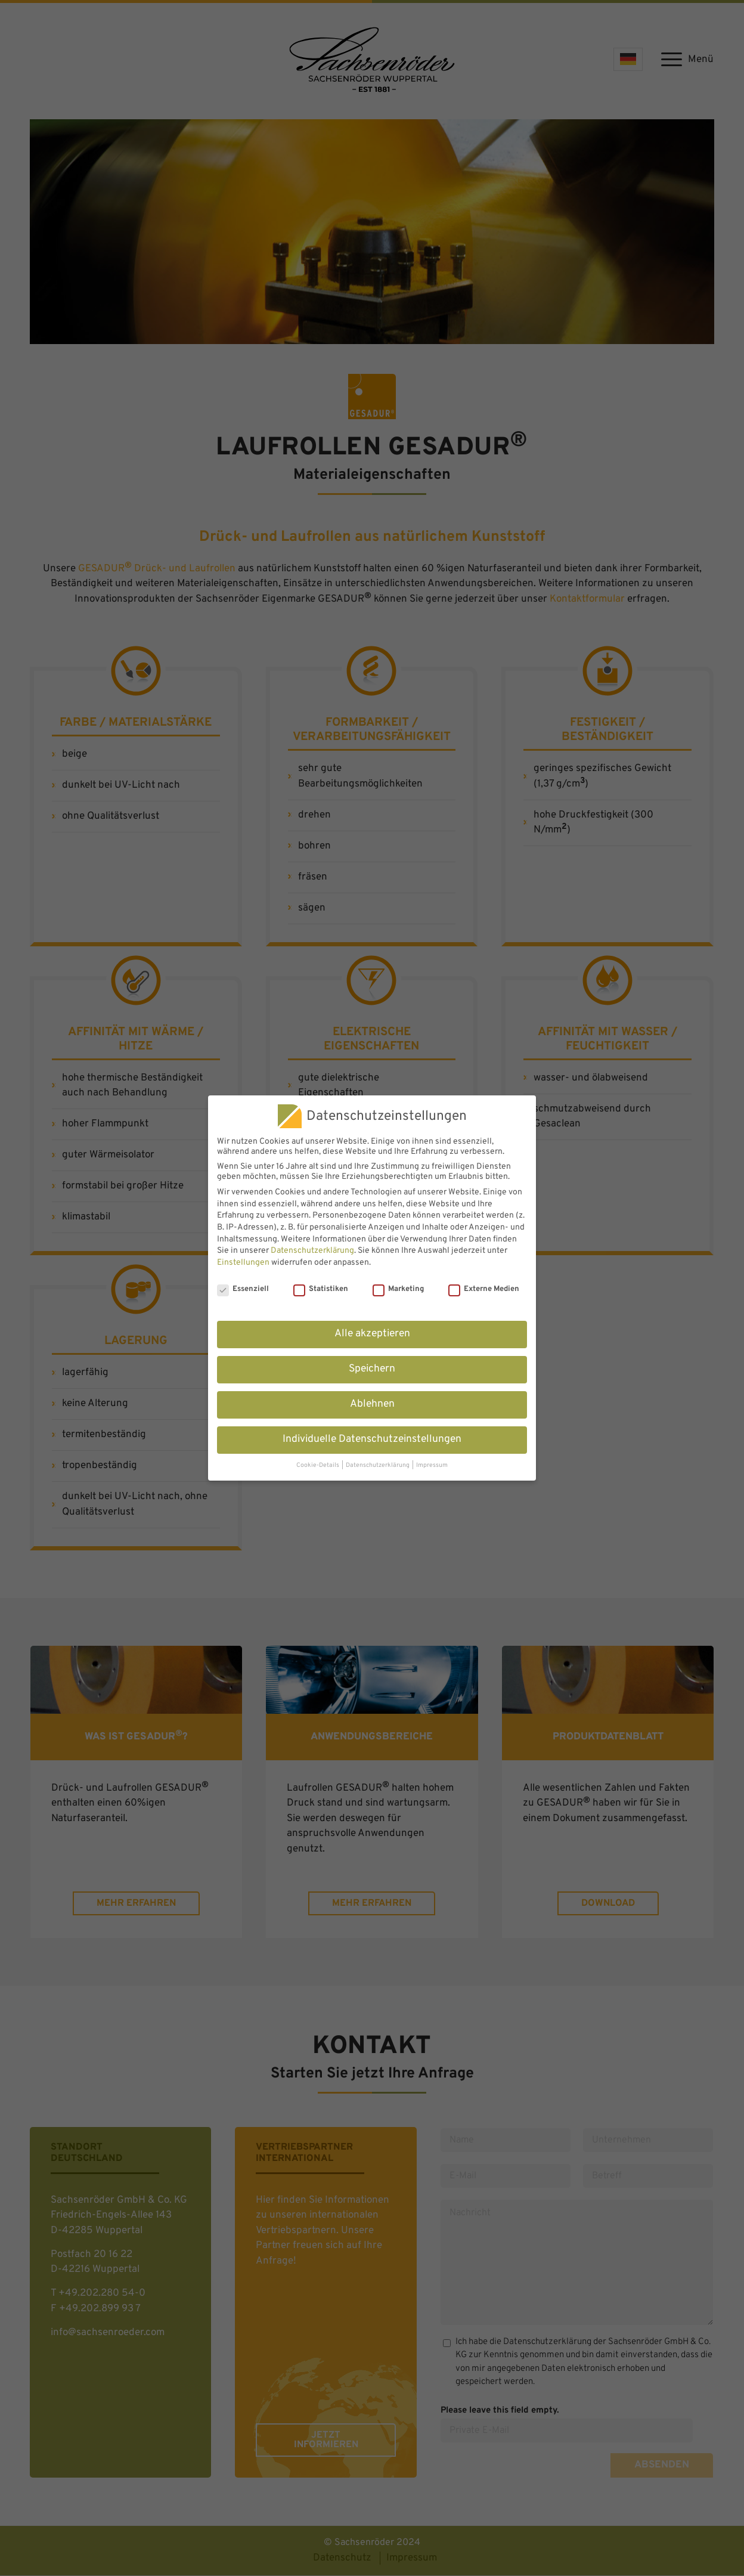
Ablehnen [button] (372, 1404)
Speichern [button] (372, 1369)
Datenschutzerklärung (312, 1251)
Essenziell (243, 1289)
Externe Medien (483, 1289)
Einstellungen (243, 1263)
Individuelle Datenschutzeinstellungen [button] (372, 1439)
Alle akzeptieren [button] (372, 1333)
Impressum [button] (432, 1465)
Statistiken (320, 1289)
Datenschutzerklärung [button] (378, 1465)
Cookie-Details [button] (318, 1465)
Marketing (398, 1289)
